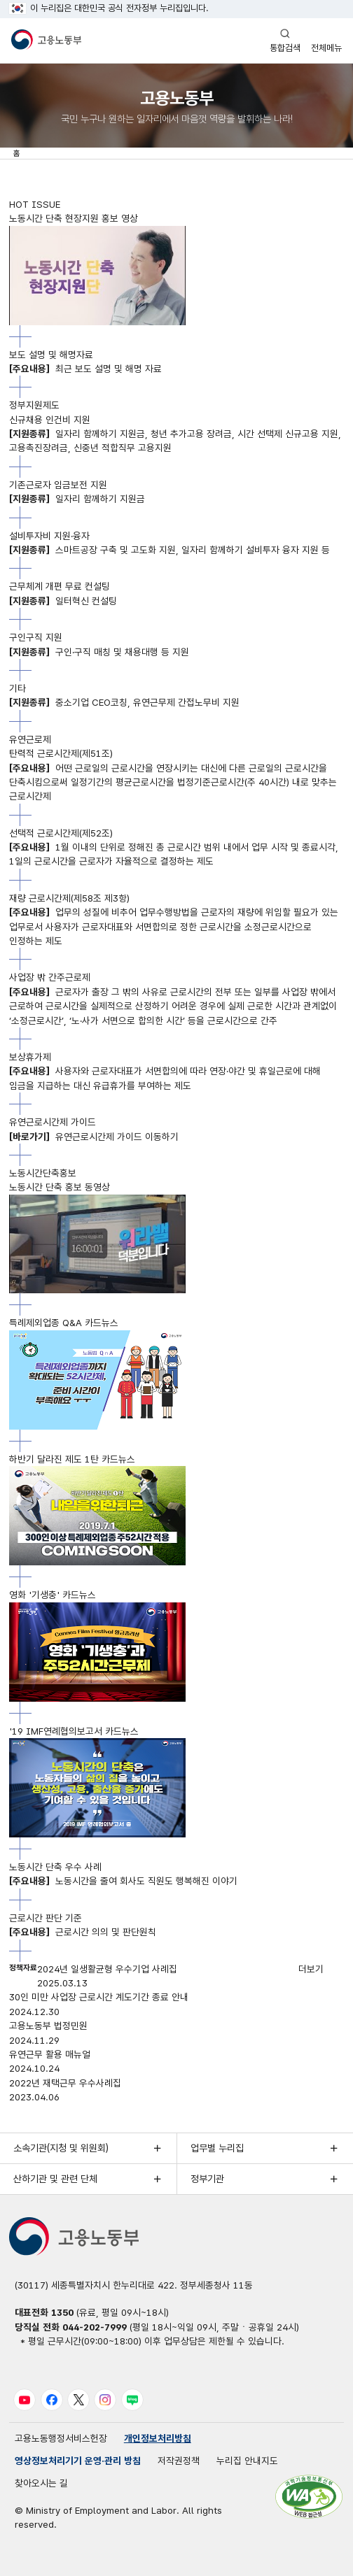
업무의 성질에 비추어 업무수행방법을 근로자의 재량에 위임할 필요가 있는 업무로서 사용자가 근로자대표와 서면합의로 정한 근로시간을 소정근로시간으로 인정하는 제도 (173, 926)
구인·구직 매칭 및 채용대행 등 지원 (99, 651)
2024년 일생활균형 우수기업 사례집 (107, 1968)
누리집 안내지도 (247, 2460)
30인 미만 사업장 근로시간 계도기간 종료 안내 (98, 1996)
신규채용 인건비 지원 (49, 419)
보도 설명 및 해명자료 (51, 354)
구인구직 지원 (35, 637)
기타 (17, 688)
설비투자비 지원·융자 (49, 535)
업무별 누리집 (217, 2148)
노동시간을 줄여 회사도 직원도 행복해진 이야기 (123, 1880)
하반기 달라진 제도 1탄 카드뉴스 (72, 1459)
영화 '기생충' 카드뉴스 (52, 1594)
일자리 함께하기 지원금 (77, 498)
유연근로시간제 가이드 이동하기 (94, 1136)
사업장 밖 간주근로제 (49, 977)
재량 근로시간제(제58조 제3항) (69, 898)
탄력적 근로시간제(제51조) (61, 753)
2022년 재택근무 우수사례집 (65, 2082)
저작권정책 (179, 2460)
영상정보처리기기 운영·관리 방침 (78, 2460)
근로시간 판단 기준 (45, 1917)
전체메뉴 (326, 40)
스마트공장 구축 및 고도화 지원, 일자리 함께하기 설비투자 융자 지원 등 (169, 549)
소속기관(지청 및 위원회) (61, 2148)
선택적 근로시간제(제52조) (61, 833)
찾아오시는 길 (41, 2483)
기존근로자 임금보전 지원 (58, 484)
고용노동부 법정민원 (48, 2025)
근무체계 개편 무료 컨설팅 (59, 586)
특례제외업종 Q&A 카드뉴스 (63, 1322)
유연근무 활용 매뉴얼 (49, 2054)
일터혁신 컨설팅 (63, 600)
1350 (62, 2312)
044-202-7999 (94, 2327)
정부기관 (207, 2178)
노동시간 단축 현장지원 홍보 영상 (73, 218)
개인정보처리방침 (157, 2438)
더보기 (311, 1968)
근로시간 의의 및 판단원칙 (82, 1931)
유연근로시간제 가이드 (52, 1121)
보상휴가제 (30, 1056)
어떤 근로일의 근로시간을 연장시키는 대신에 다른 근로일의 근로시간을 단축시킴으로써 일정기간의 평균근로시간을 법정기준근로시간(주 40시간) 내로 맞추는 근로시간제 (173, 782)
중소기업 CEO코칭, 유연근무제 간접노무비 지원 (124, 702)
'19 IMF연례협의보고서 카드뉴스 (74, 1731)
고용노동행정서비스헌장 (61, 2438)
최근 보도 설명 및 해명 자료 (85, 368)
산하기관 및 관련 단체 (55, 2178)
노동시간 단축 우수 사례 (55, 1866)
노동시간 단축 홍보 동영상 (59, 1187)
